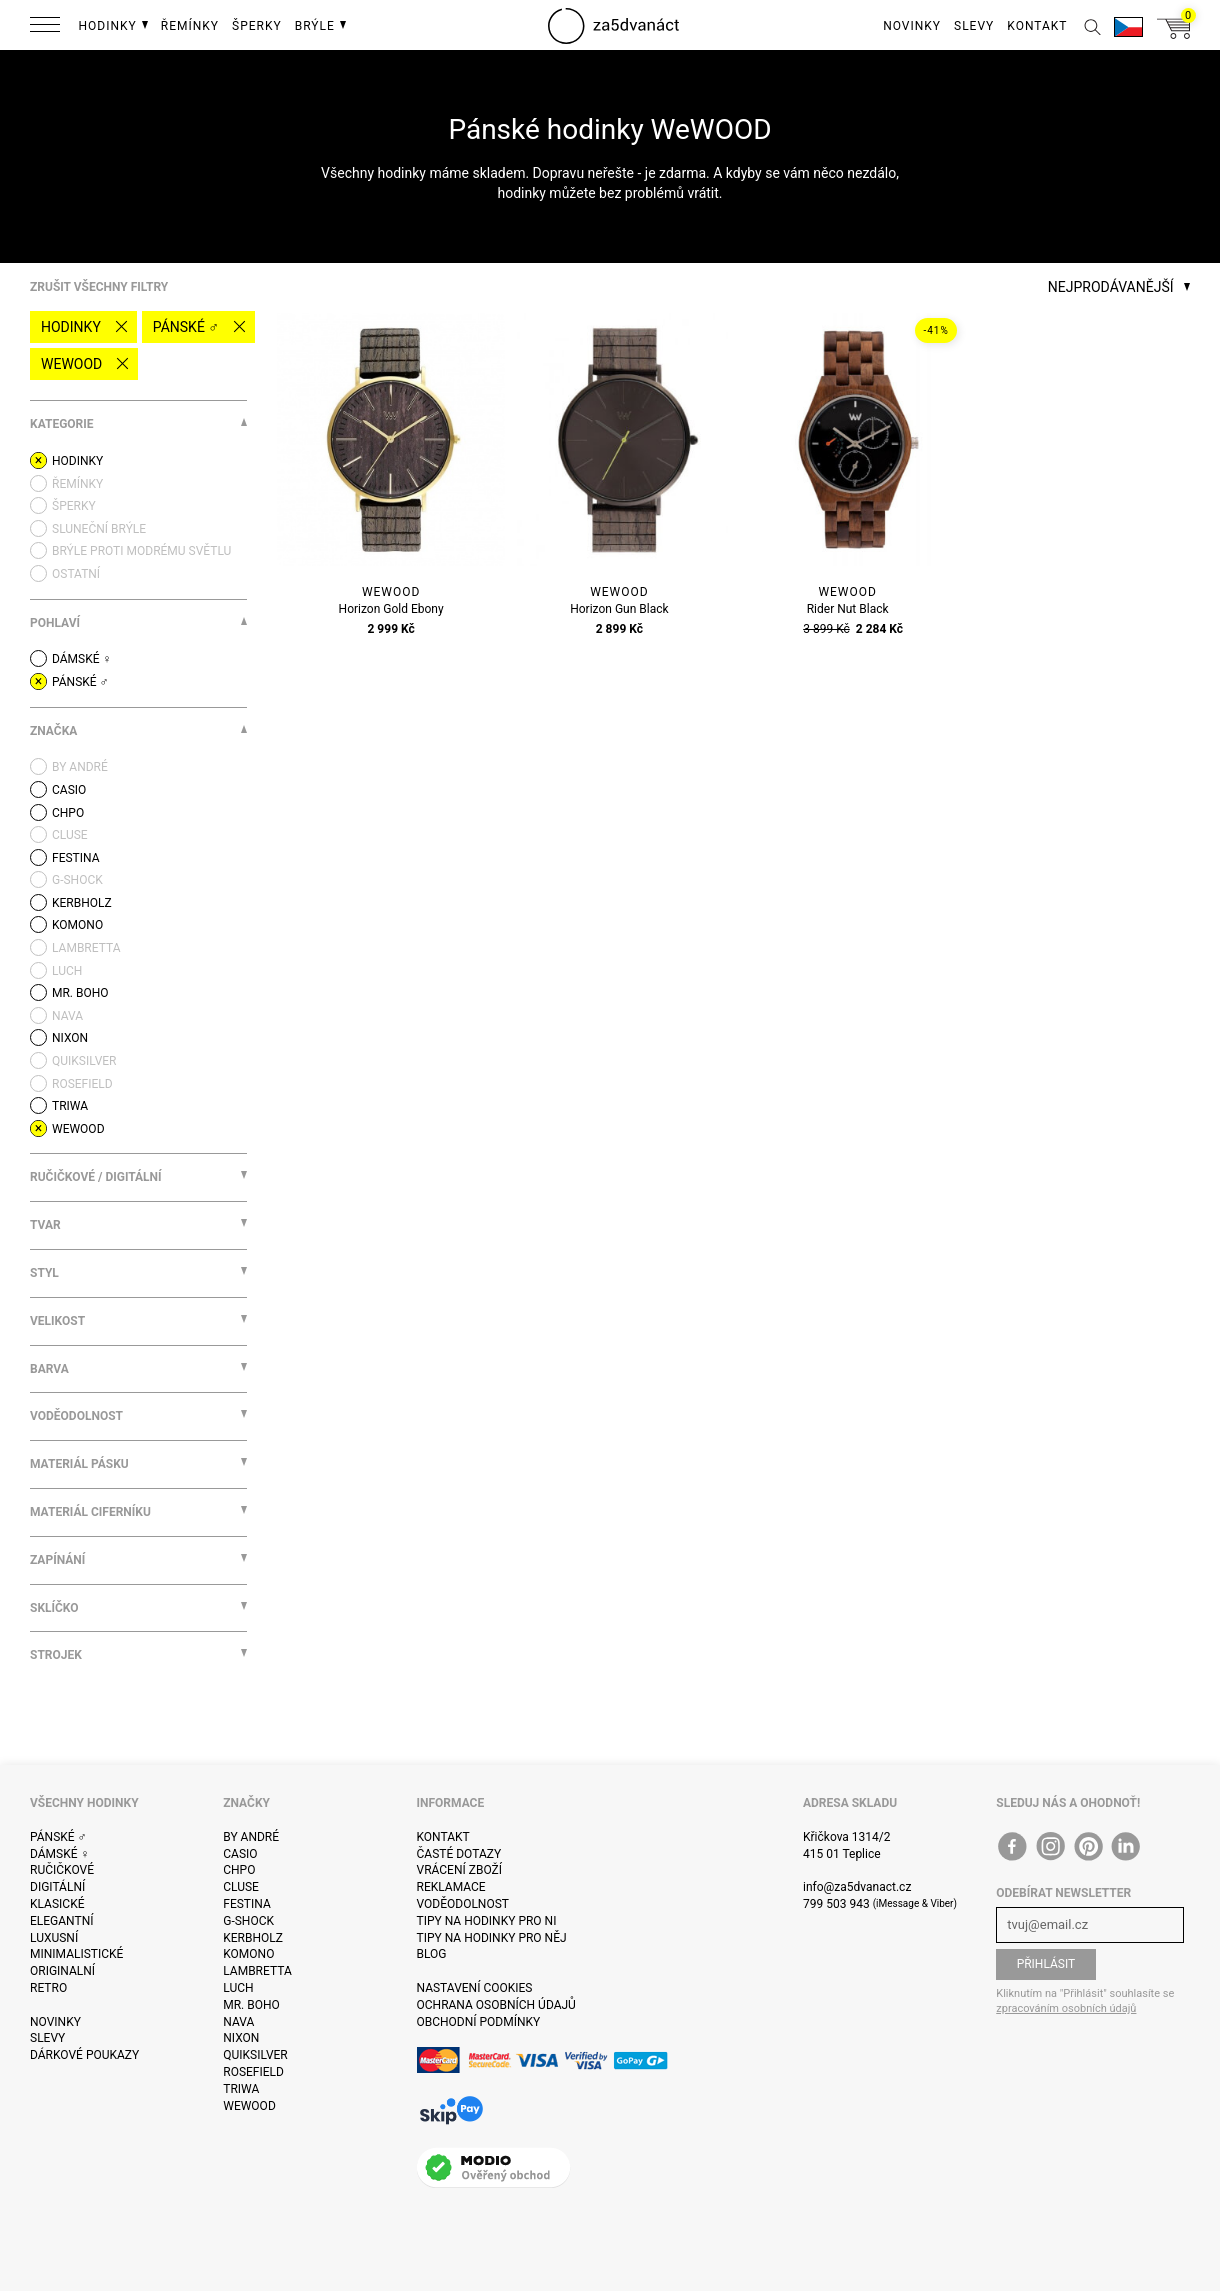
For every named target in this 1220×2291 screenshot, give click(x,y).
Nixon (241, 2038)
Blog (432, 1954)
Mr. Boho (251, 2005)
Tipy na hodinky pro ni (487, 1921)
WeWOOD (71, 364)
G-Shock (248, 1921)
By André (251, 1837)
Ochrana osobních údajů (496, 2005)
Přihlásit (1046, 1964)
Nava (238, 2022)
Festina (247, 1904)
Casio (240, 1854)
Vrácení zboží (459, 1870)
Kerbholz (253, 1938)
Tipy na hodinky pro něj (492, 1938)
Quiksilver (255, 2055)
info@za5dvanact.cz (857, 1887)
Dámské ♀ (60, 1854)
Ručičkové (62, 1870)
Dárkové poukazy (84, 2055)
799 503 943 (836, 1904)
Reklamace (451, 1887)
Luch (238, 1988)
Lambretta (257, 1971)
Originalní (62, 1971)
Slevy (47, 2038)
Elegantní (61, 1921)
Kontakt (443, 1837)
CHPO (239, 1870)
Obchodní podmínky (479, 2022)
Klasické (57, 1904)
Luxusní (54, 1938)
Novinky (55, 2022)
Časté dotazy (459, 1854)
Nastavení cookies (475, 1988)
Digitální (57, 1887)
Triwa (241, 2089)
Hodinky (71, 327)
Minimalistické (76, 1954)
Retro (48, 1988)
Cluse (241, 1887)
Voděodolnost (463, 1904)
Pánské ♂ (186, 327)
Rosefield (253, 2072)
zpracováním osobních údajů (1066, 2008)
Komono (248, 1954)
